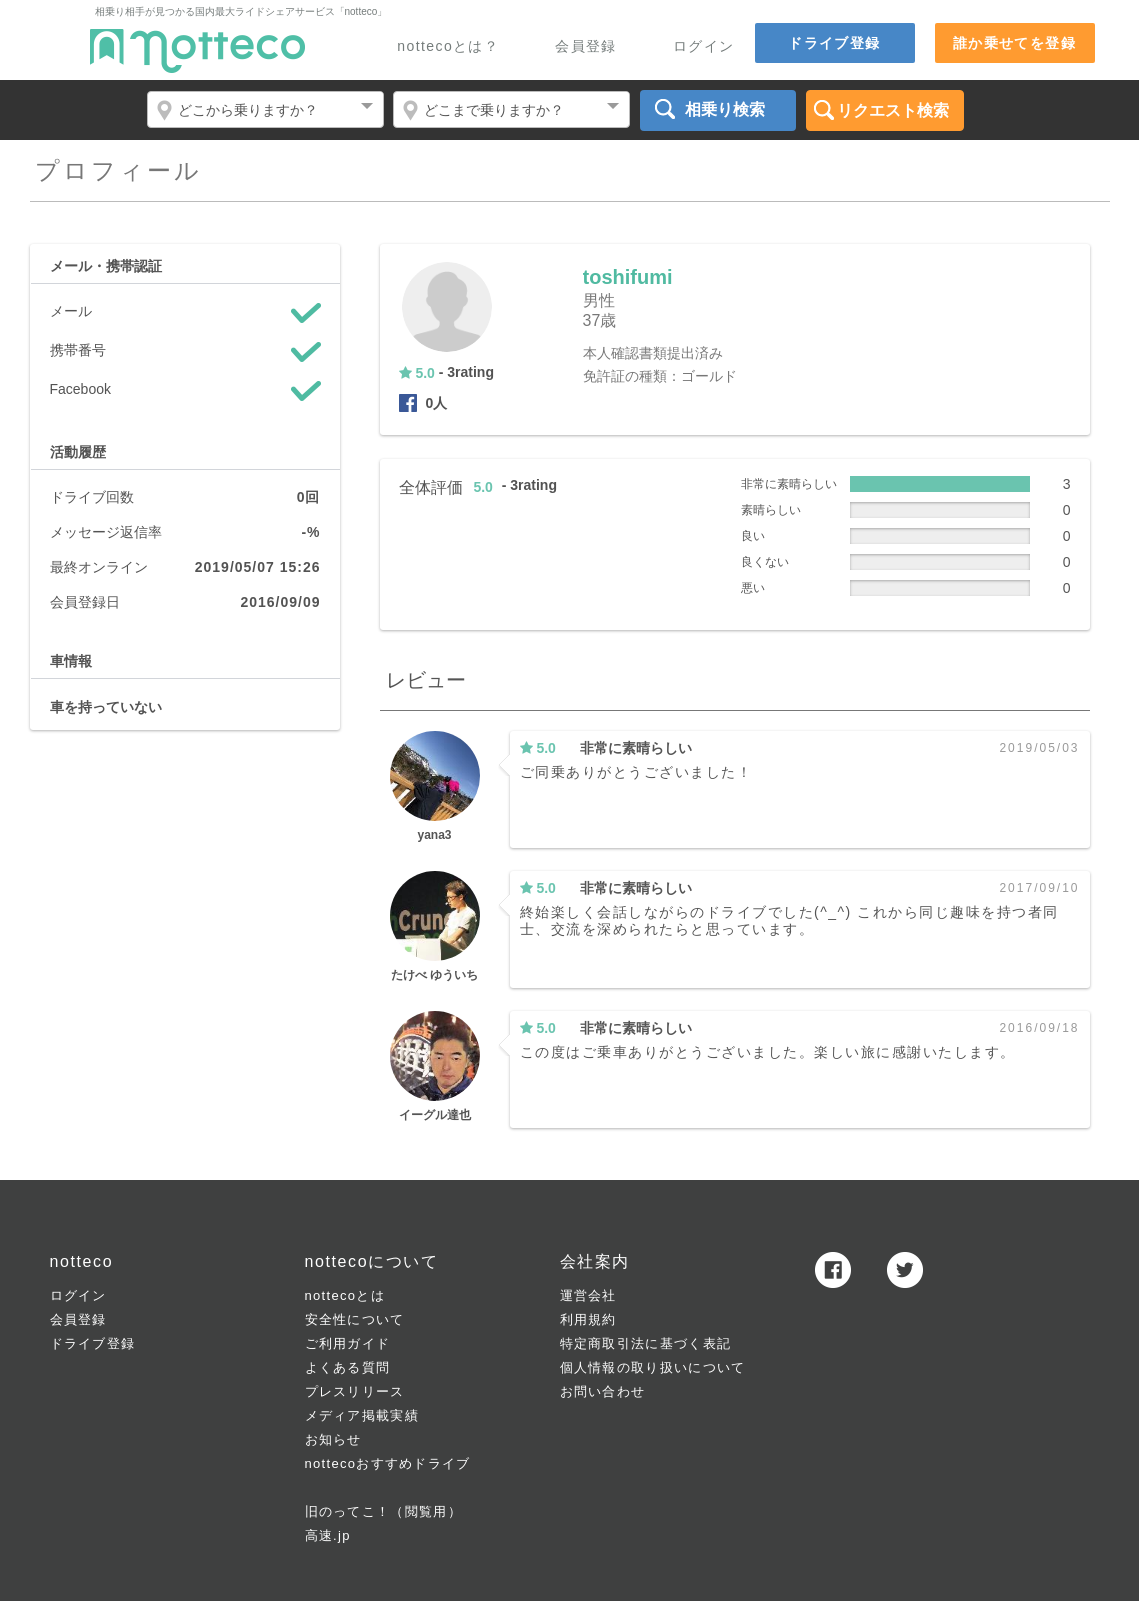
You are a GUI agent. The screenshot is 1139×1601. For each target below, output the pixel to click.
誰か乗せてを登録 (1014, 43)
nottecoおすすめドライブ (388, 1463)
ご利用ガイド (348, 1343)
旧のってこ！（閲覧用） (383, 1511)
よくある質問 (348, 1367)
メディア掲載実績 (362, 1415)
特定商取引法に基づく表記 (646, 1343)
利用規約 (588, 1319)
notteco (197, 51)
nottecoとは (345, 1295)
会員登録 (586, 46)
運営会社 (588, 1295)
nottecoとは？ (448, 46)
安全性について (355, 1319)
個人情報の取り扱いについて (653, 1367)
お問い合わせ (603, 1391)
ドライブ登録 (834, 43)
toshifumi (628, 277)
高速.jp (328, 1535)
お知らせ (333, 1439)
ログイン (704, 46)
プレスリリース (355, 1391)
